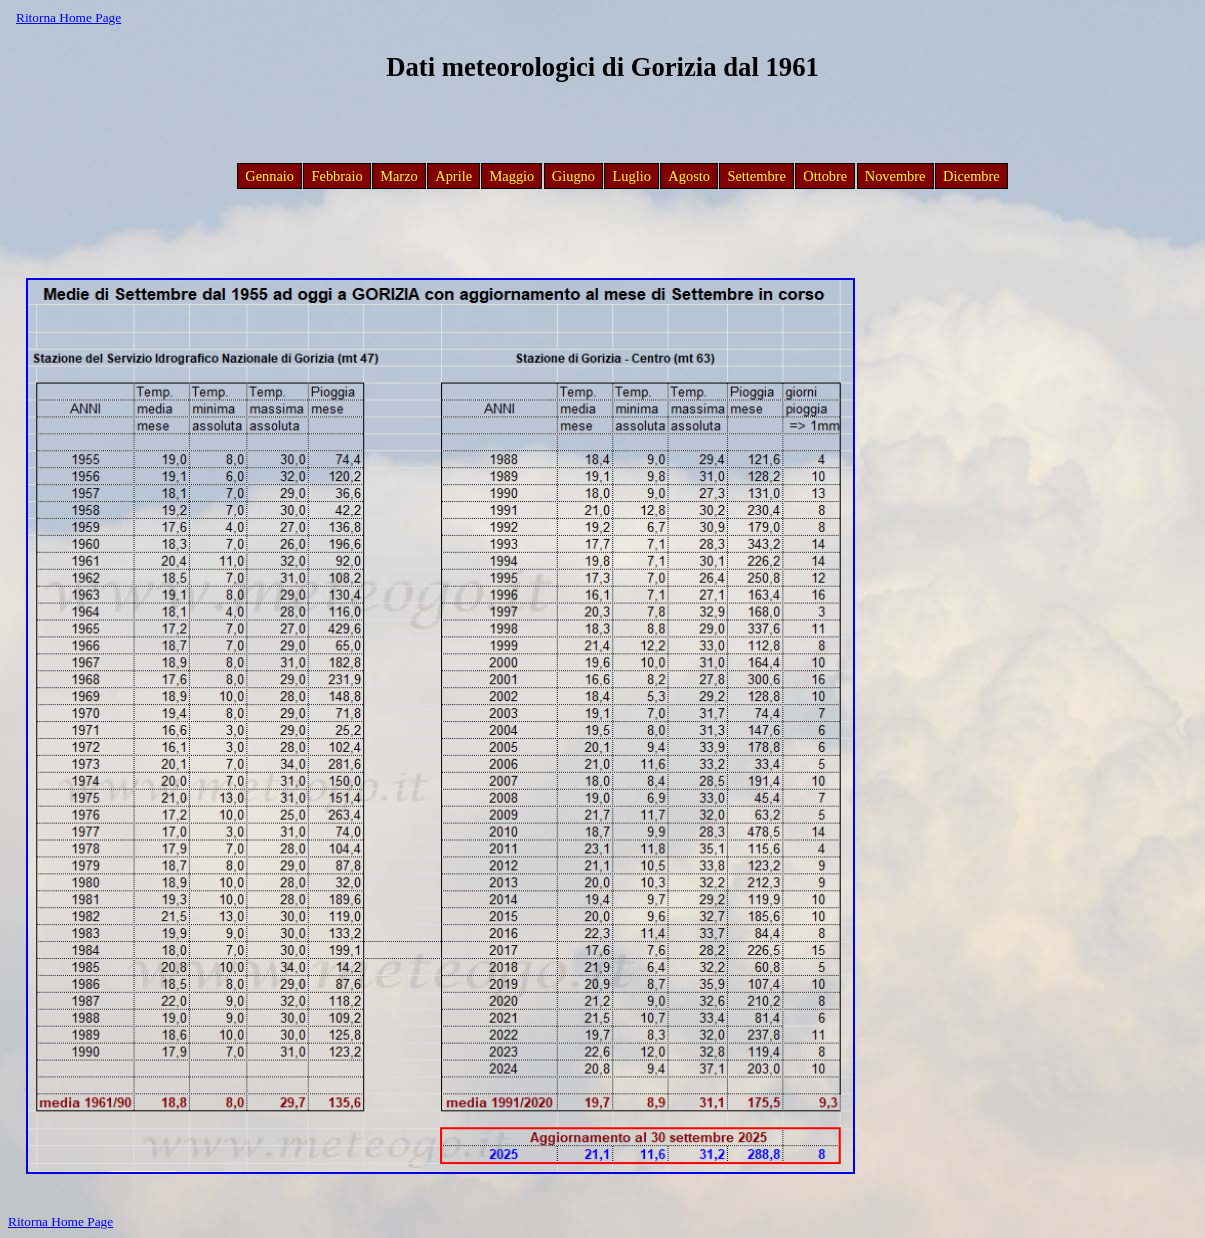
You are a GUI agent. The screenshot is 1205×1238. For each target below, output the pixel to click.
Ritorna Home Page (68, 17)
